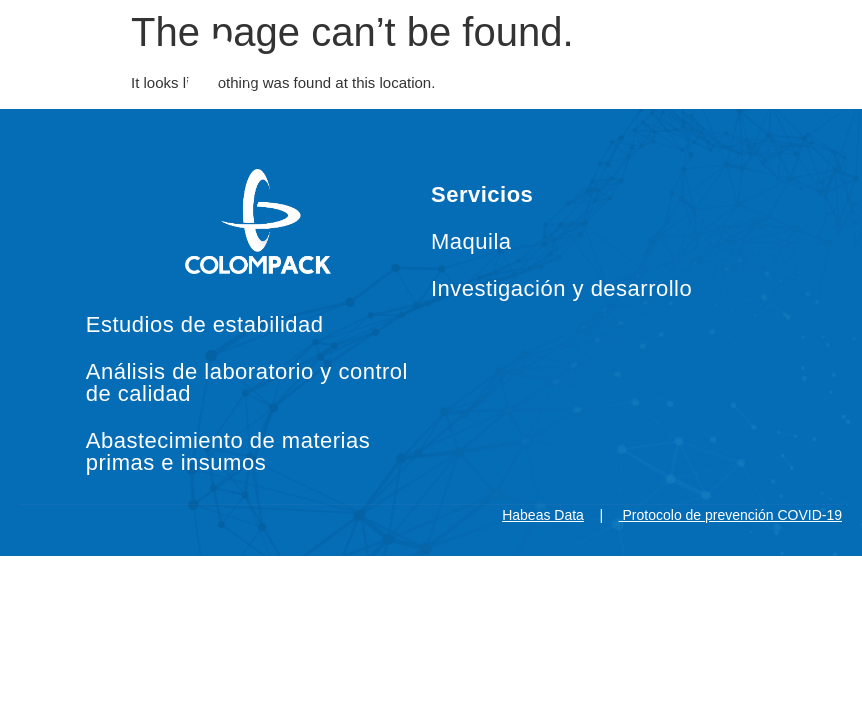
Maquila (471, 241)
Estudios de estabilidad (205, 324)
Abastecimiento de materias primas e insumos (228, 451)
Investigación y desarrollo (561, 288)
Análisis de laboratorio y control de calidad (247, 382)
